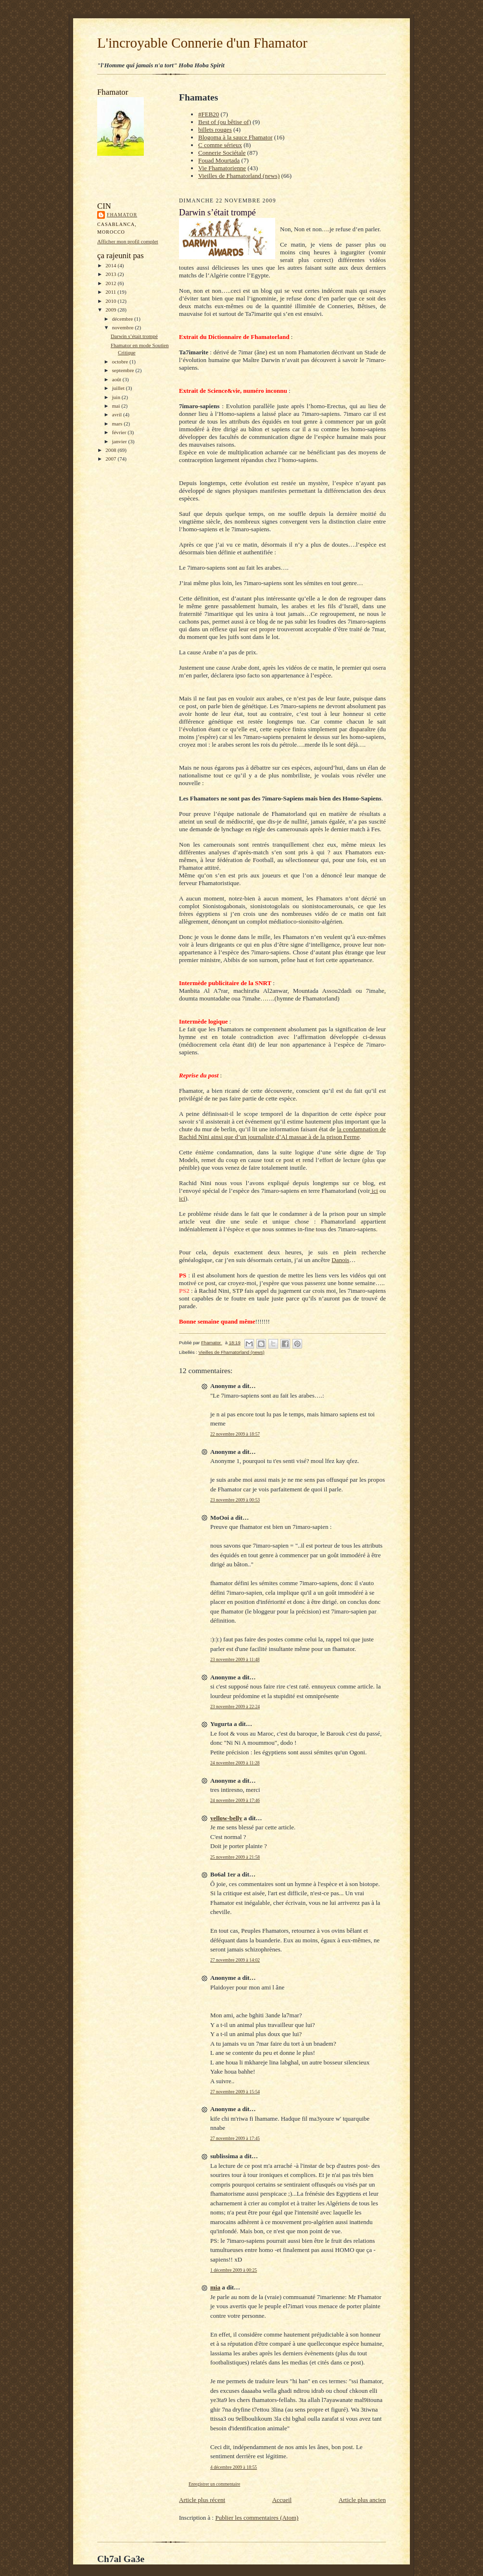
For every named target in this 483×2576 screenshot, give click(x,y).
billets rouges (215, 129)
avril (117, 414)
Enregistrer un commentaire (214, 2484)
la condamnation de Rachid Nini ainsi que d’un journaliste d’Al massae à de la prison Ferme (282, 1132)
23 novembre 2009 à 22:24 (235, 1706)
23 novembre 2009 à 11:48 (235, 1659)
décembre (123, 319)
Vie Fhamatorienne (222, 168)
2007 (111, 459)
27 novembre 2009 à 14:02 (235, 1960)
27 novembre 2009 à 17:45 (235, 2138)
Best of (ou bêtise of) (224, 121)
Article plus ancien (362, 2499)
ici (374, 1190)
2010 (111, 301)
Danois (340, 1259)
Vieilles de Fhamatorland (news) (239, 175)
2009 (111, 310)
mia (215, 2287)
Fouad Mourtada (219, 160)
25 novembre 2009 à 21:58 (235, 1857)
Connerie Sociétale (222, 152)
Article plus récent (202, 2499)
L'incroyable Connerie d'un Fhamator (202, 42)
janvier (120, 441)
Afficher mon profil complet (127, 241)
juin (117, 397)
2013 (111, 274)
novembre (123, 327)
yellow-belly (226, 1818)
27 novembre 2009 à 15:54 (235, 2091)
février (120, 432)
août (117, 379)
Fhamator (122, 214)
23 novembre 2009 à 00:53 (235, 1499)
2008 (111, 450)
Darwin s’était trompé (134, 336)
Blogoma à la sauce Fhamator (235, 137)
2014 (111, 265)
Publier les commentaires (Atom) (256, 2517)
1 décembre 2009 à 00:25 (233, 2270)
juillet (119, 388)
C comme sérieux (220, 145)
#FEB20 (208, 114)
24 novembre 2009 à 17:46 (235, 1800)
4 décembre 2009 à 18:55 (233, 2467)
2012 (111, 283)
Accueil (282, 2499)
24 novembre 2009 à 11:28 (235, 1762)
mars (118, 423)
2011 (111, 292)
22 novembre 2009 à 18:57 (235, 1434)
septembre (124, 370)
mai (117, 406)
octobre (120, 361)
